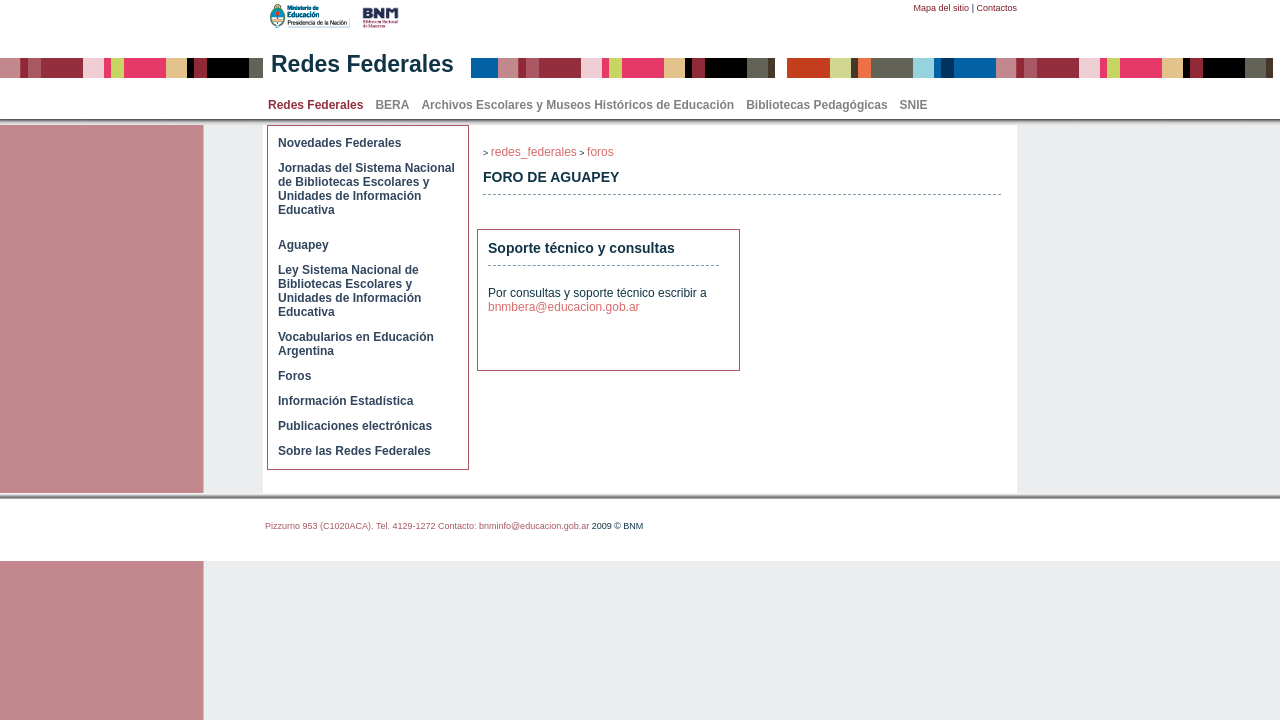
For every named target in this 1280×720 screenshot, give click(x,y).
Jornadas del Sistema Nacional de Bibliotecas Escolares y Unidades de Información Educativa (366, 189)
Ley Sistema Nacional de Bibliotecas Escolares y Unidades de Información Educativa (349, 291)
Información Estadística (345, 401)
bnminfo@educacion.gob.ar (534, 526)
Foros (294, 376)
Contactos (996, 8)
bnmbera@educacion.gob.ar (564, 307)
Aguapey (303, 245)
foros (600, 152)
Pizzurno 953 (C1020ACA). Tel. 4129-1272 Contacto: (372, 526)
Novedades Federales (339, 143)
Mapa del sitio (942, 8)
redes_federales (534, 152)
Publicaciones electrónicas (355, 426)
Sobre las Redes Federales (354, 451)
